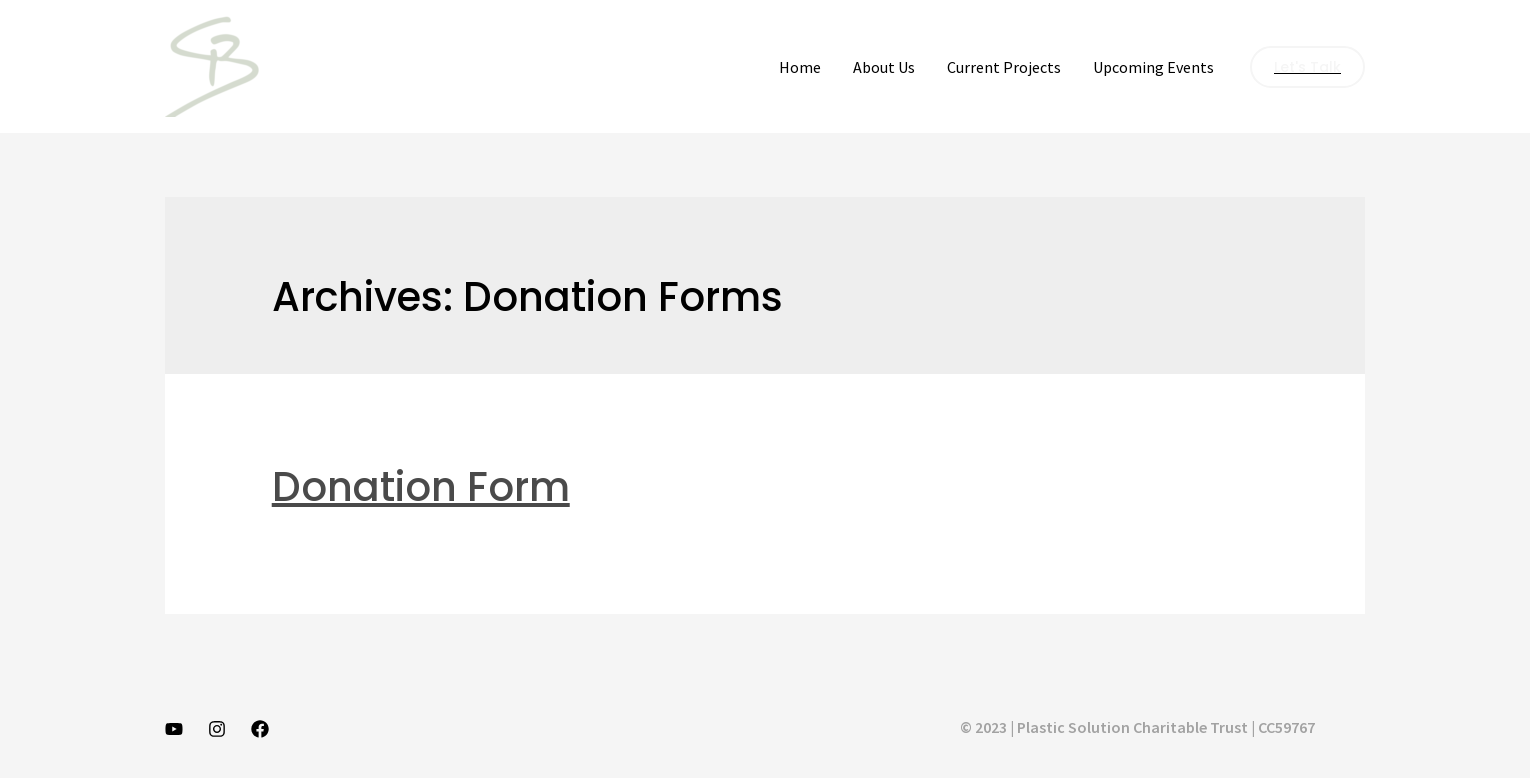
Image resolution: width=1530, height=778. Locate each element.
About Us (884, 67)
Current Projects (1004, 67)
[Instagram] (217, 729)
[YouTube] (174, 729)
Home (800, 67)
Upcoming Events (1153, 67)
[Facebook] (260, 729)
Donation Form (421, 487)
